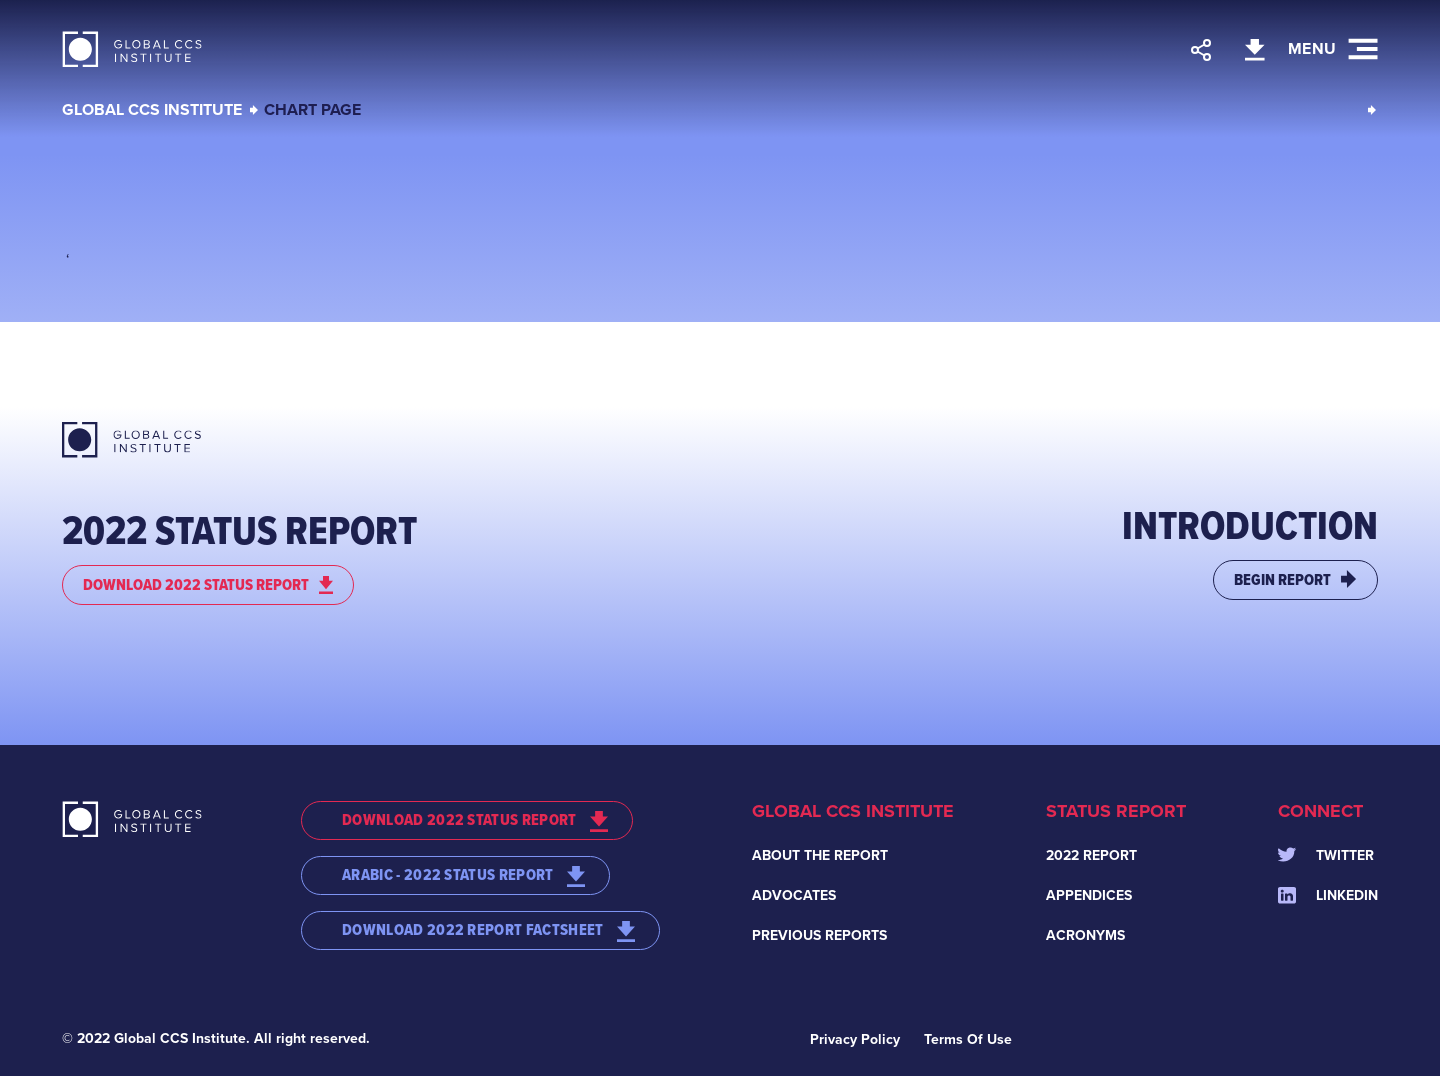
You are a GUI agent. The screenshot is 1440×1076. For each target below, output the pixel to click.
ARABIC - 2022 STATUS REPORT (463, 875)
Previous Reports (819, 935)
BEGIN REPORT (1295, 579)
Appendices (1089, 895)
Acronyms (1085, 935)
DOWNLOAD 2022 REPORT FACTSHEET (488, 930)
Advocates (794, 895)
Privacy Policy (855, 1039)
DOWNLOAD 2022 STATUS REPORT (208, 584)
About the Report (820, 855)
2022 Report (1091, 855)
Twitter (1326, 855)
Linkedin (1328, 895)
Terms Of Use (968, 1039)
